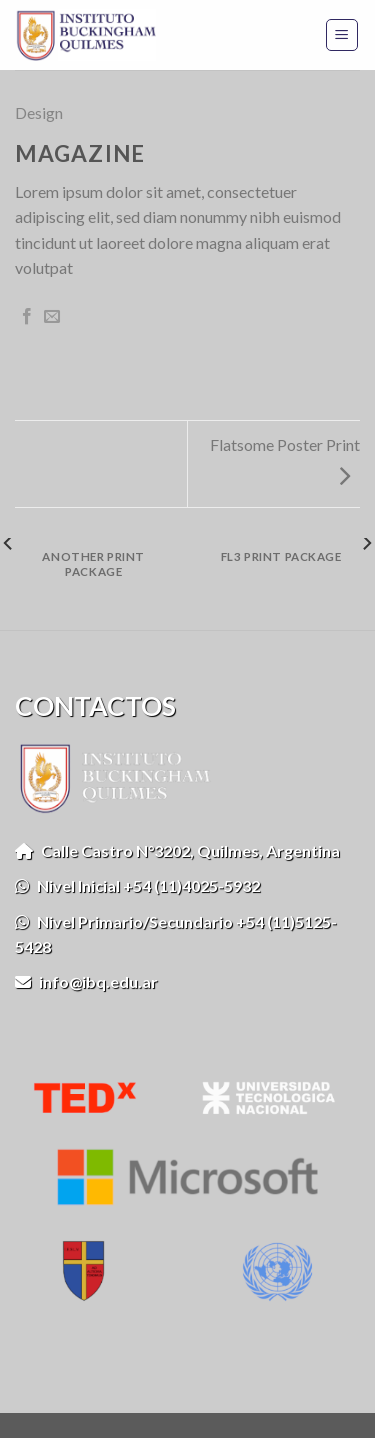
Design (39, 112)
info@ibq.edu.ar (86, 981)
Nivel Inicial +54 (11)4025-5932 (137, 885)
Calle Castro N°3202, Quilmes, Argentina (177, 850)
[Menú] (342, 35)
